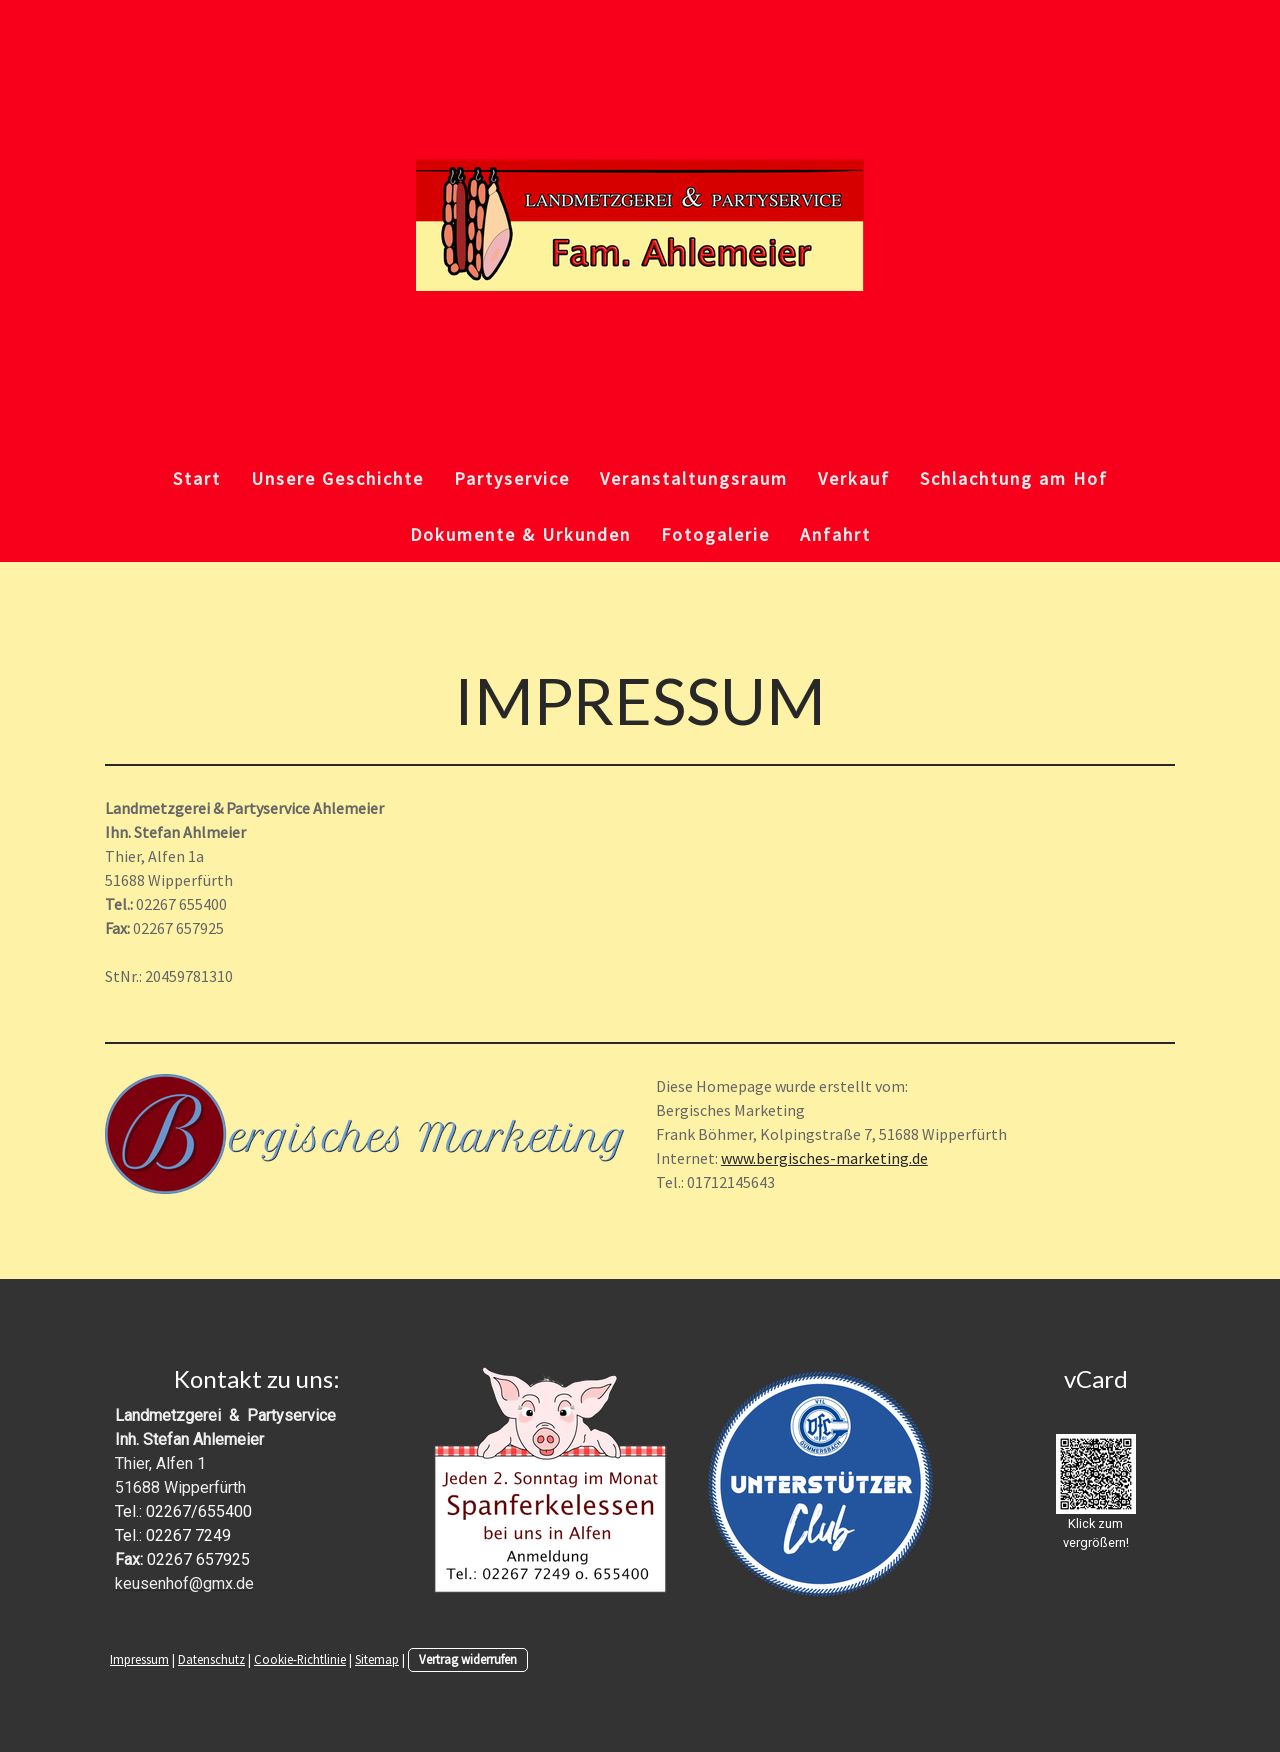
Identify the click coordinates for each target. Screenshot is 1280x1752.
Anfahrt (835, 534)
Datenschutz (211, 1659)
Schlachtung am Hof (1014, 478)
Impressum (139, 1659)
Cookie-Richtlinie (300, 1659)
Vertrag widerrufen (468, 1659)
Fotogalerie (715, 534)
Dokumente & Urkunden (520, 534)
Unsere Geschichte (337, 478)
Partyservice (512, 478)
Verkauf (854, 478)
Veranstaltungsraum (694, 478)
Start (197, 478)
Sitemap (377, 1659)
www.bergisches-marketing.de (824, 1158)
